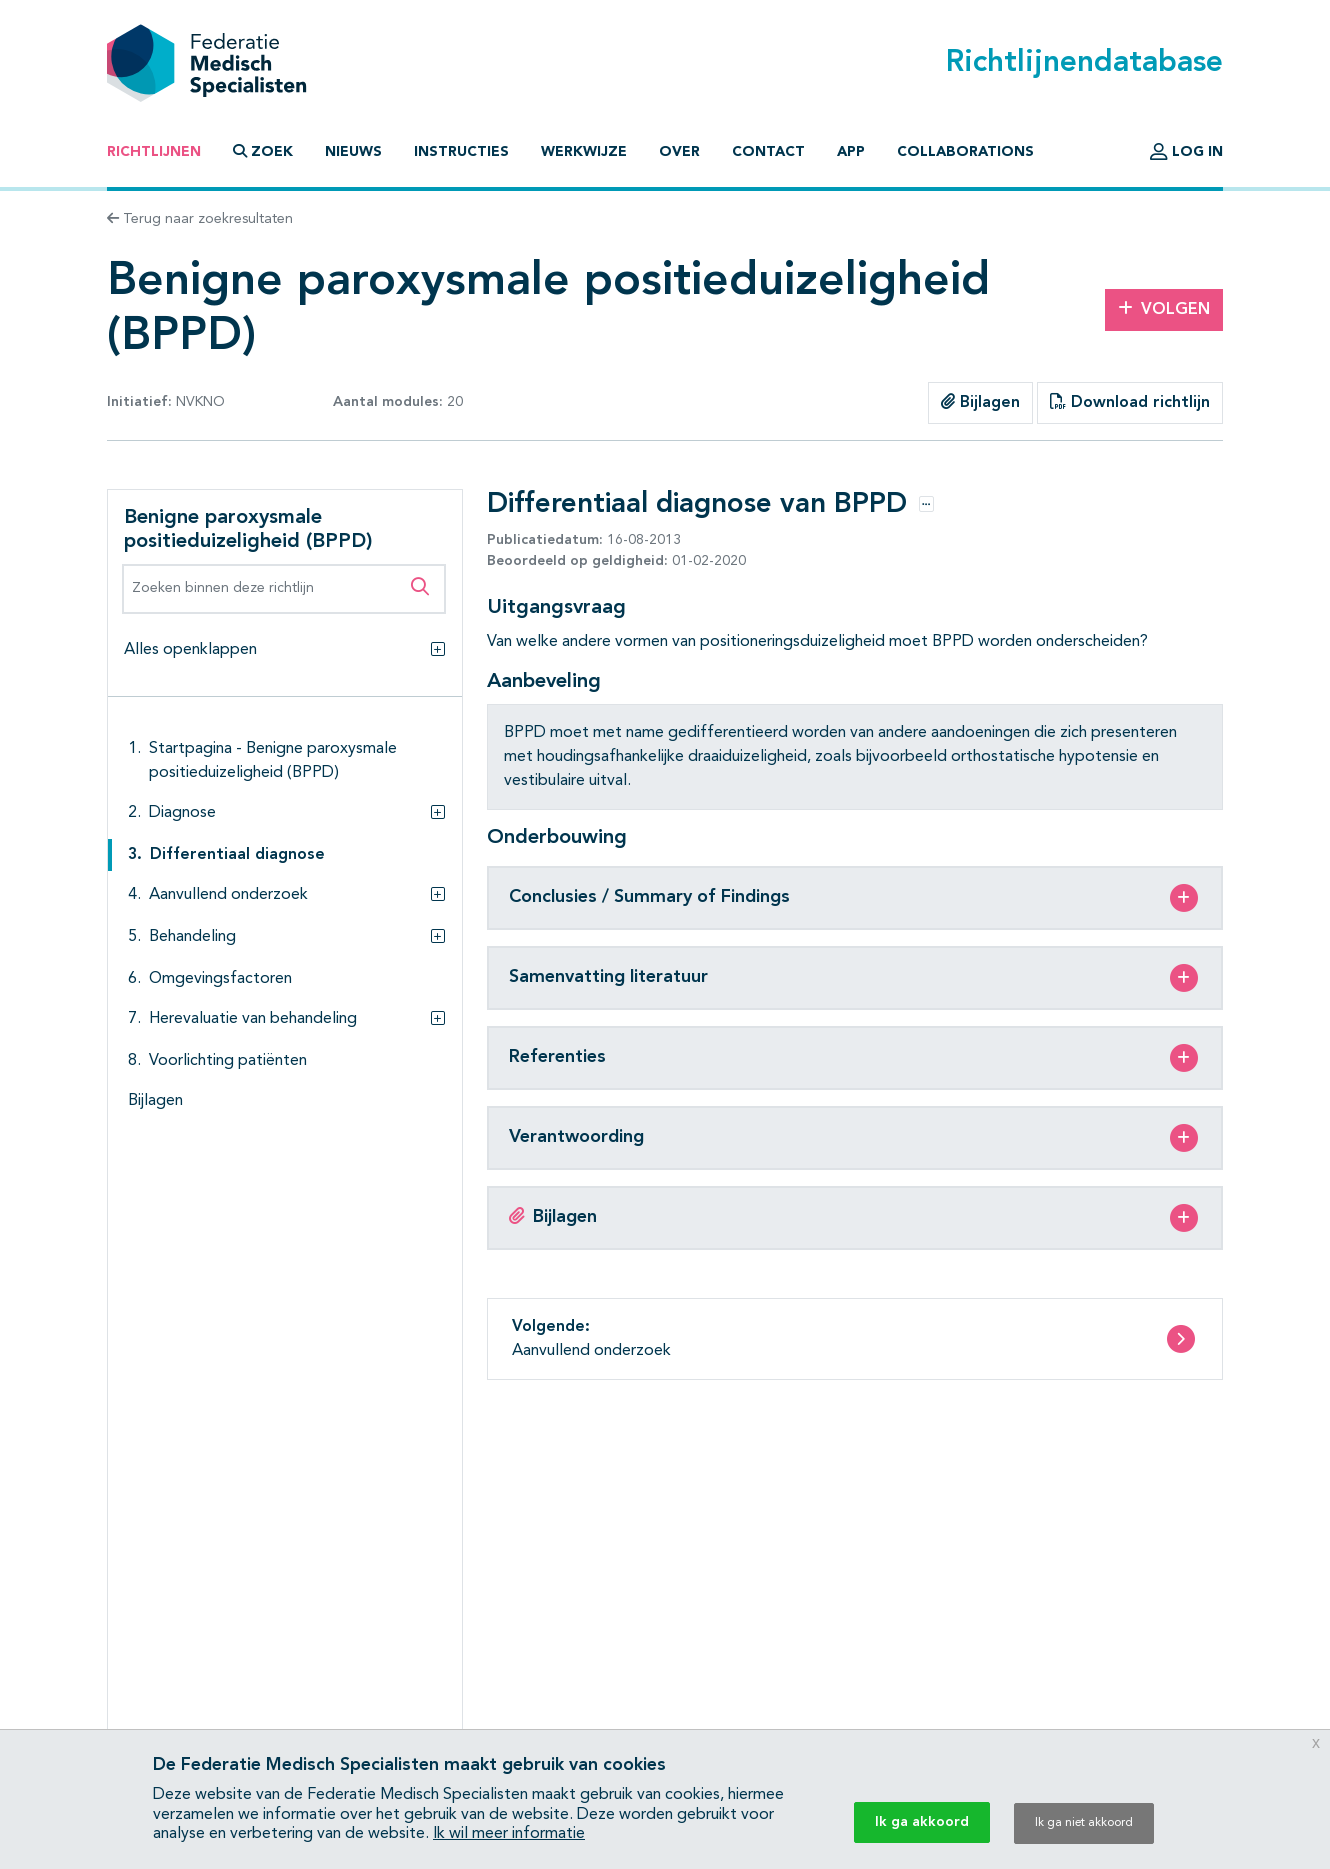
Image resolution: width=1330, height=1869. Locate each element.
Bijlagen (980, 402)
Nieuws (353, 152)
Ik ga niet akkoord (1084, 1823)
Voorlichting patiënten (228, 1061)
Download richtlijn (1130, 402)
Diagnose (182, 813)
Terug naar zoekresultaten (200, 219)
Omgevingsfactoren (220, 979)
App (851, 152)
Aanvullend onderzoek (228, 895)
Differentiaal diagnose (237, 855)
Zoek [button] (263, 151)
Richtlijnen (154, 152)
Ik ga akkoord (922, 1822)
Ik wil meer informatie (509, 1834)
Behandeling (192, 937)
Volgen (1164, 309)
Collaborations (965, 152)
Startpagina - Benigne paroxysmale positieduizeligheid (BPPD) (273, 761)
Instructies (461, 152)
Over (679, 152)
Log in (1186, 152)
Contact (768, 152)
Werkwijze (584, 152)
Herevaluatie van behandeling (253, 1019)
